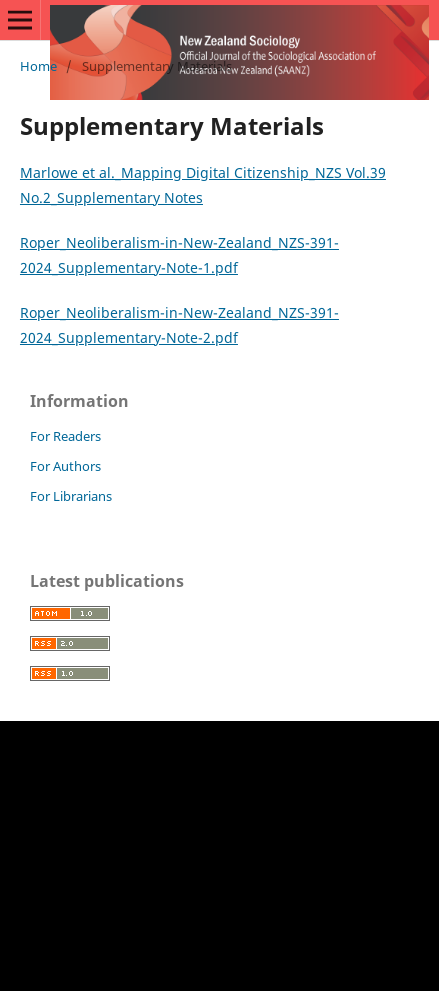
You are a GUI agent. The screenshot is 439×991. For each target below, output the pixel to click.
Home (38, 66)
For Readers (65, 436)
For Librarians (71, 496)
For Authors (65, 466)
